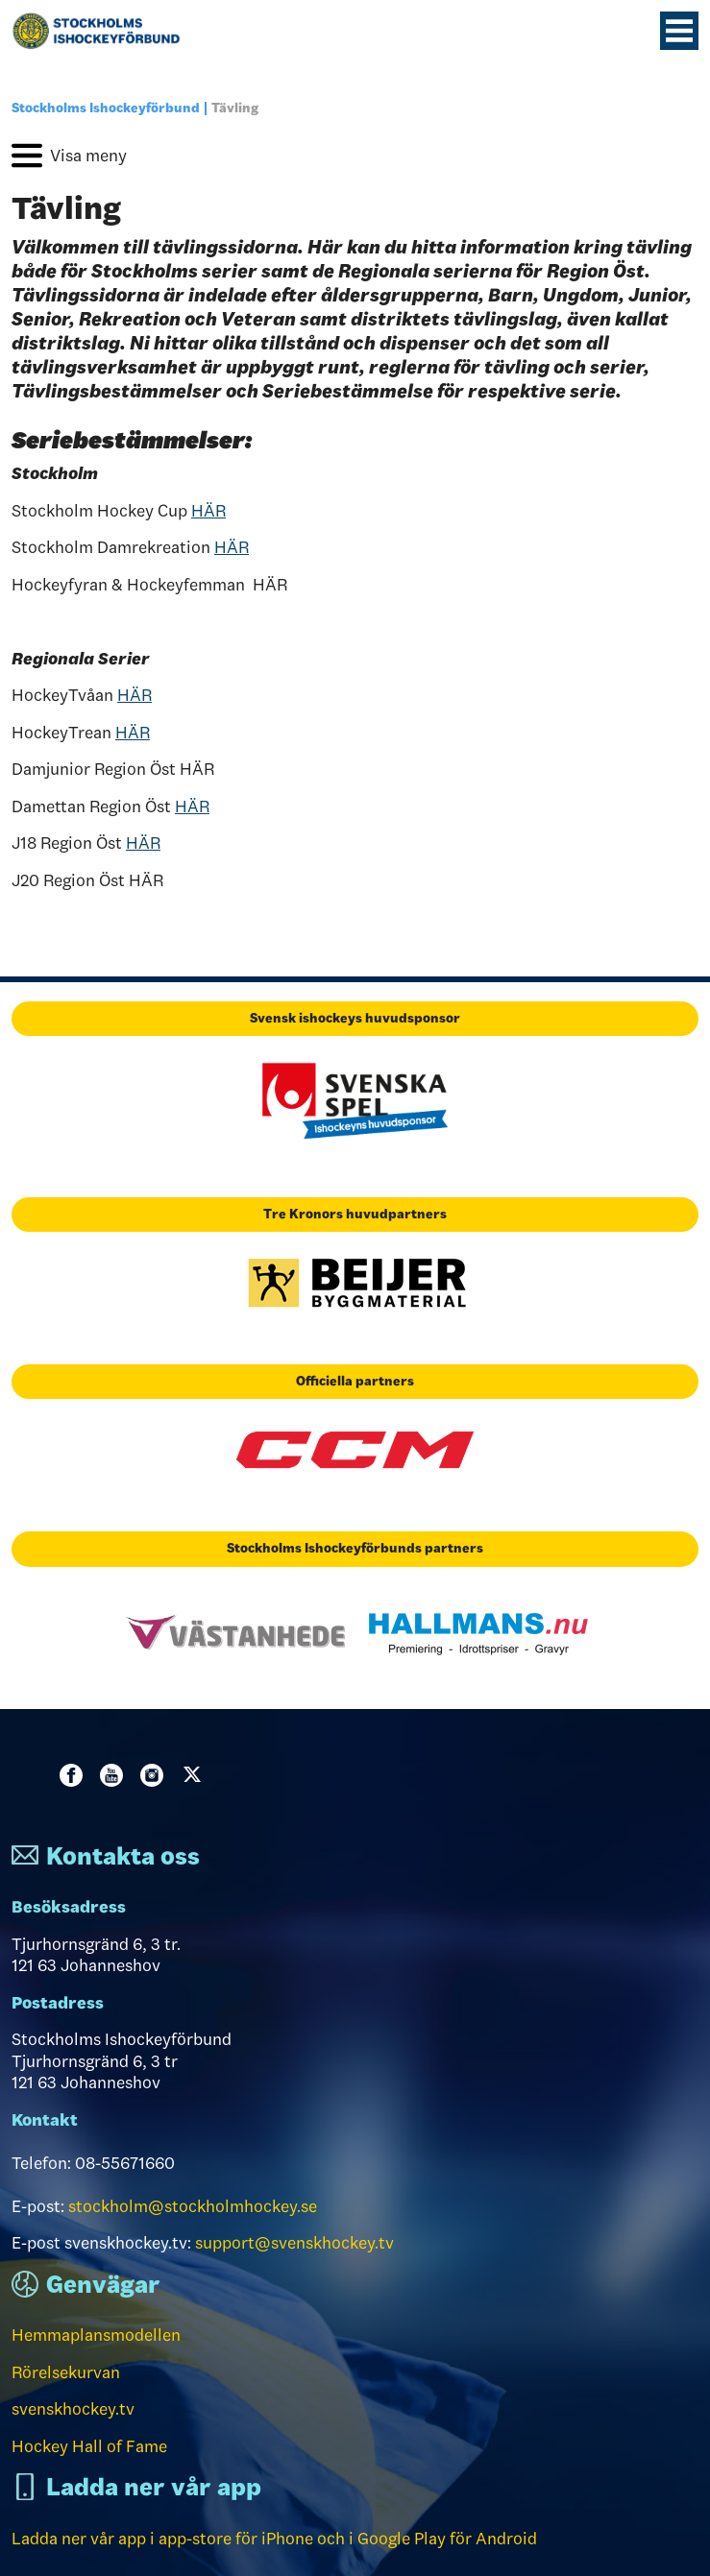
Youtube (115, 1775)
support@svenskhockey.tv (294, 2242)
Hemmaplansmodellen (96, 2335)
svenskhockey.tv (73, 2409)
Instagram (155, 1775)
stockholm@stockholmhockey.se (192, 2206)
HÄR (208, 510)
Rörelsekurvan (66, 2372)
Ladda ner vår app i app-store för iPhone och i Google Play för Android (274, 2538)
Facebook (75, 1775)
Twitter (196, 1775)
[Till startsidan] (104, 31)
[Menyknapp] (679, 31)
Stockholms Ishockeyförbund (106, 108)
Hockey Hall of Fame (89, 2446)
